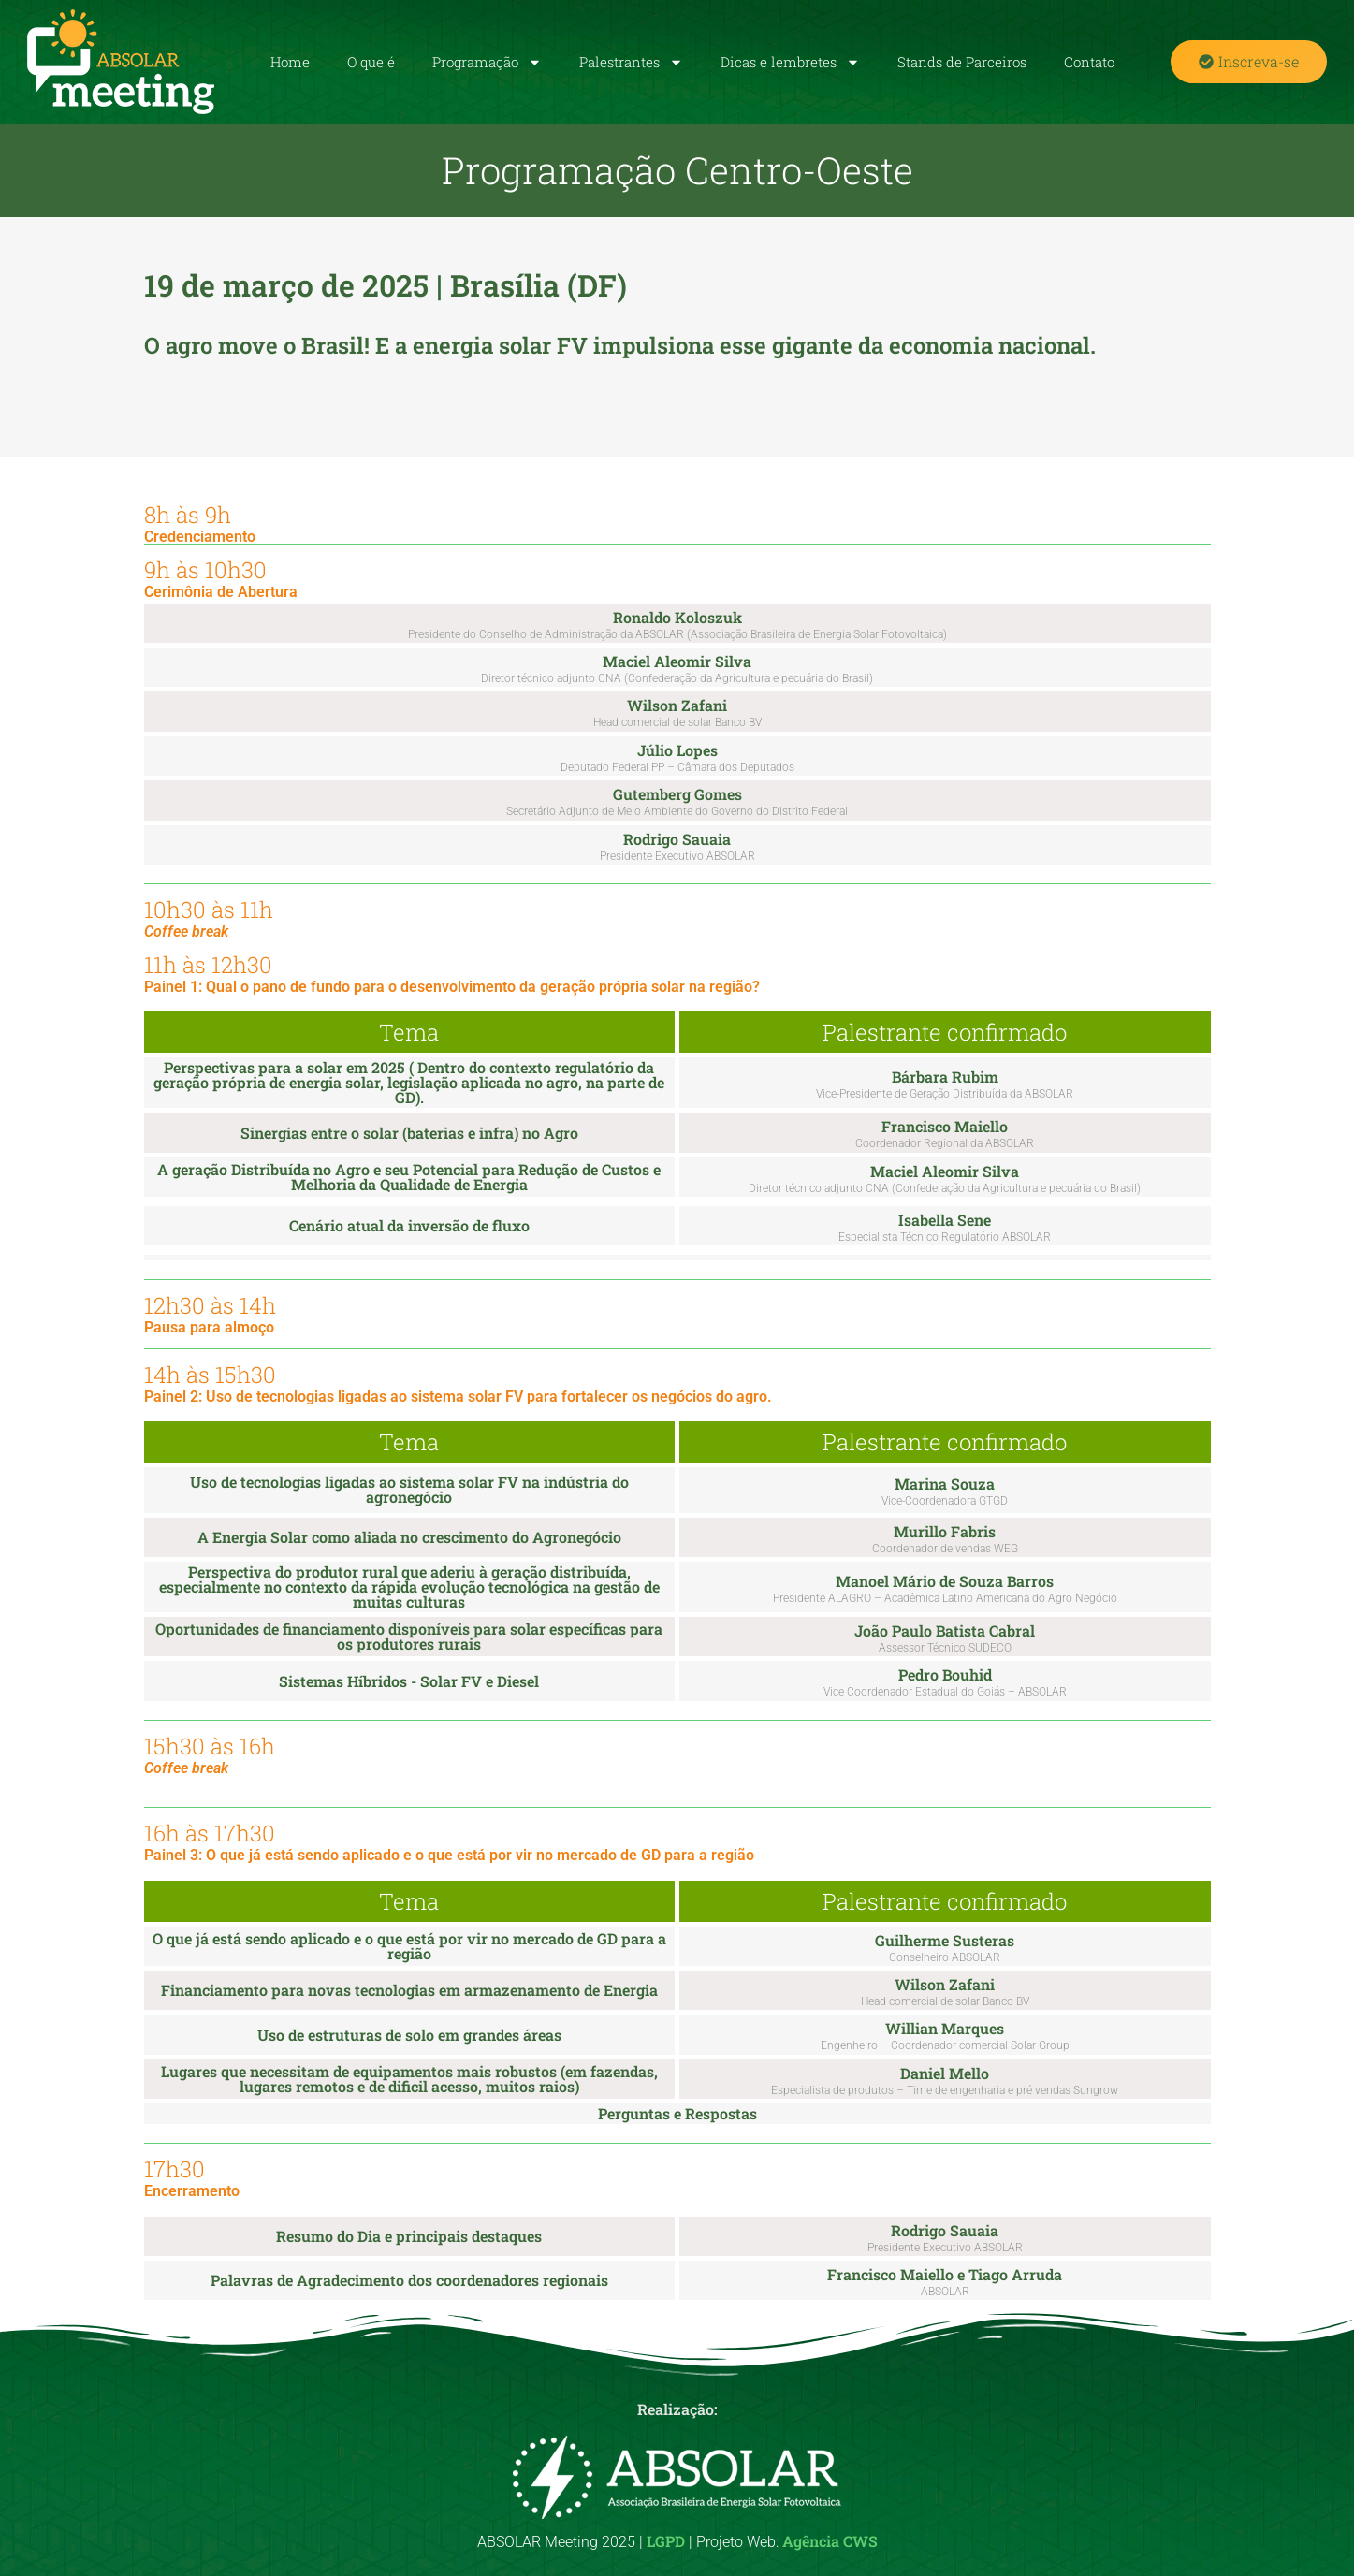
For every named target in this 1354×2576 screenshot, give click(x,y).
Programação (487, 62)
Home (290, 61)
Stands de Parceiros (961, 61)
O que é (371, 61)
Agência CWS (830, 2541)
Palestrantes (631, 62)
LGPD (666, 2541)
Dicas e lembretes (790, 62)
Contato (1089, 61)
